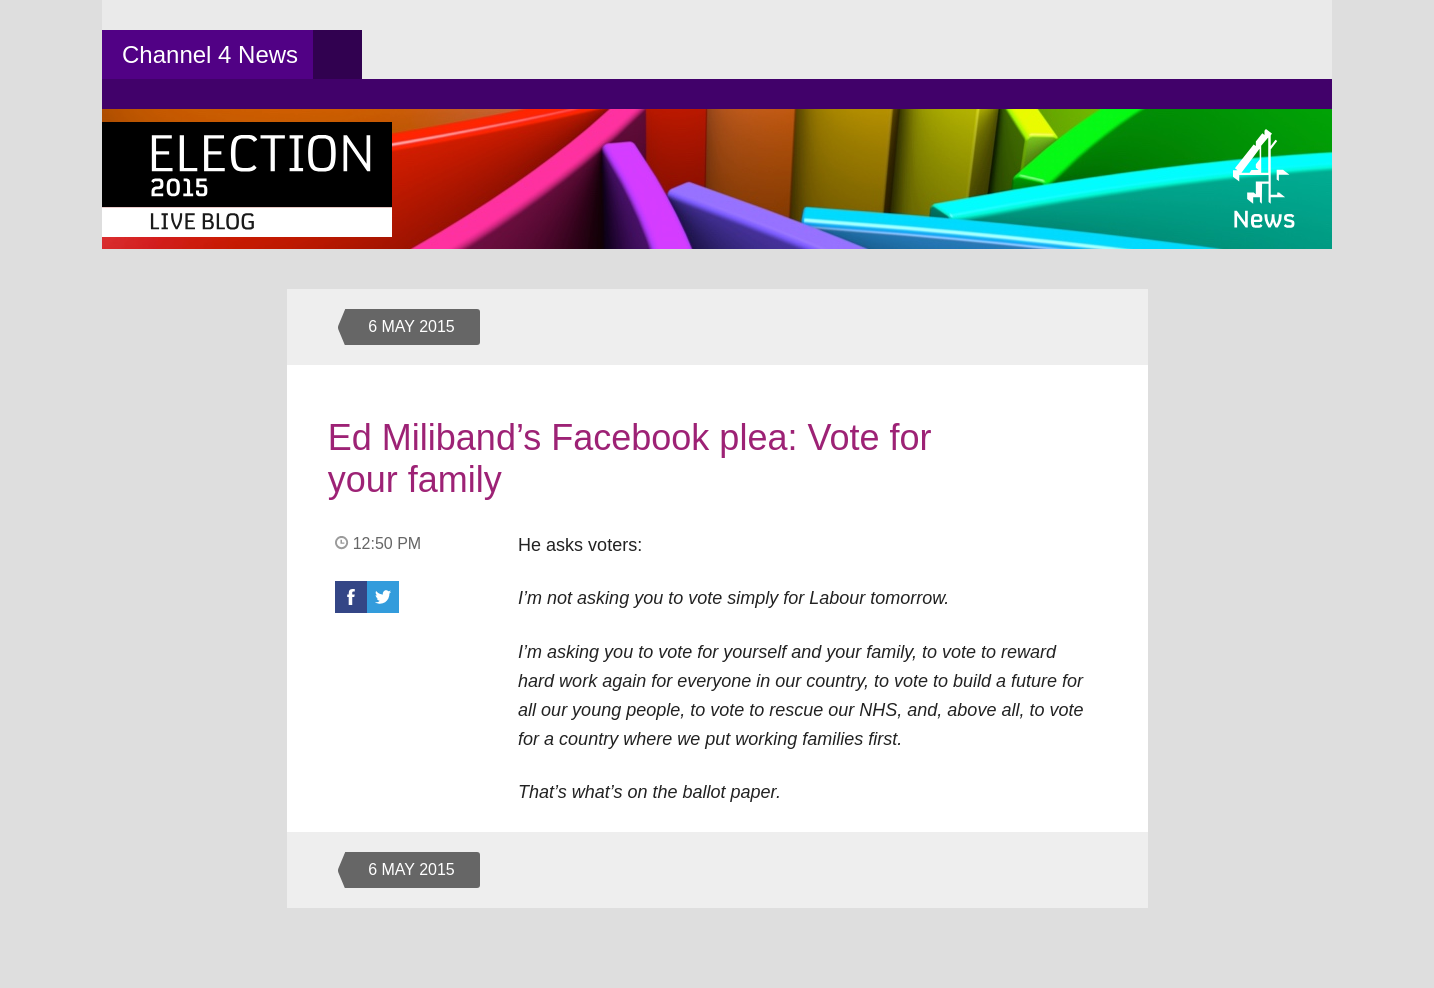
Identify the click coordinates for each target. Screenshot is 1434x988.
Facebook (351, 597)
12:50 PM (387, 543)
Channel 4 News (210, 54)
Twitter (383, 597)
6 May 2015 (411, 326)
